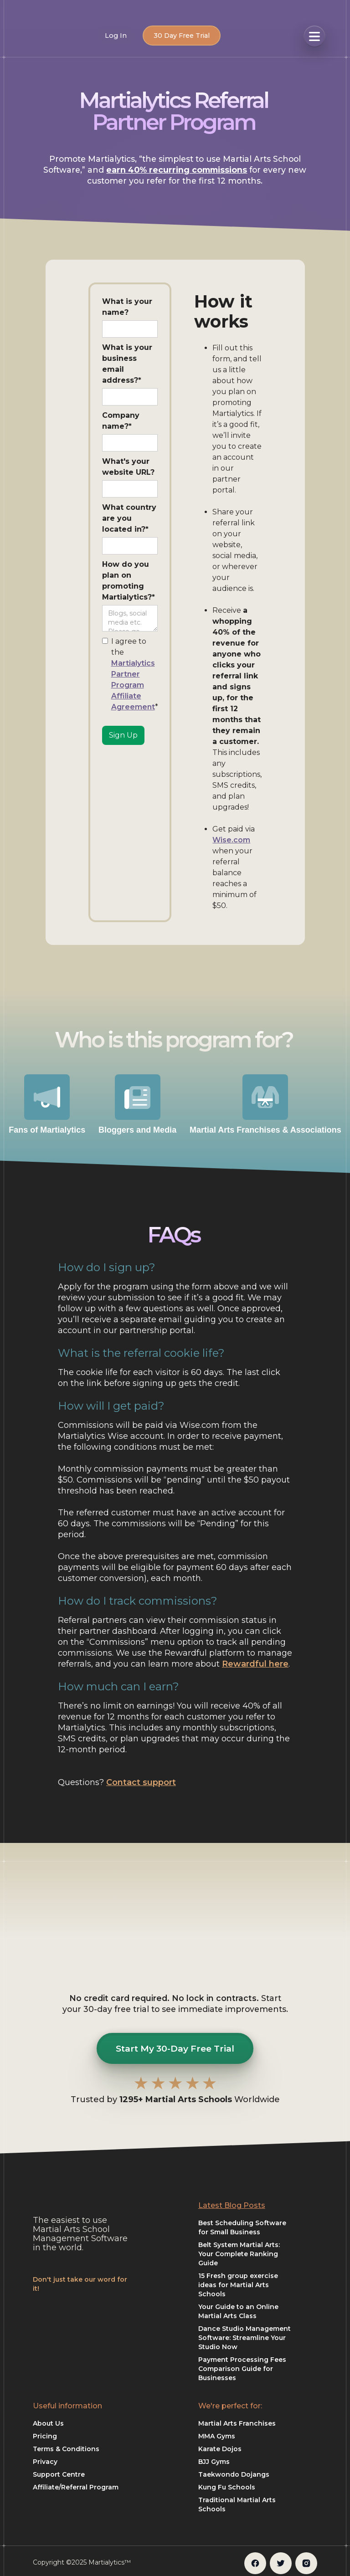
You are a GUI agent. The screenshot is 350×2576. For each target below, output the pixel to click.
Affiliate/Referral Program (75, 2487)
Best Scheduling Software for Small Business (242, 2227)
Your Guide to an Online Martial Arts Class (238, 2311)
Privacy (45, 2462)
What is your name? (127, 307)
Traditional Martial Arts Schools (237, 2504)
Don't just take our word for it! (80, 2284)
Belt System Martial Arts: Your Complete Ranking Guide (239, 2254)
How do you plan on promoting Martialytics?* (128, 580)
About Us (48, 2423)
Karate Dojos (220, 2449)
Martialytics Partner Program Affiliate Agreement (133, 685)
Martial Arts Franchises (237, 2423)
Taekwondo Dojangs (233, 2474)
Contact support (141, 1782)
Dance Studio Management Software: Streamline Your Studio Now (244, 2338)
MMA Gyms (216, 2436)
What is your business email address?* (127, 364)
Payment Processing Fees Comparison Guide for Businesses (242, 2368)
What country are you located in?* (129, 518)
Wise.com (231, 840)
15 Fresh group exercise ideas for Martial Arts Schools (238, 2285)
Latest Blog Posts (231, 2205)
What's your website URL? (128, 467)
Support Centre (59, 2474)
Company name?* (120, 421)
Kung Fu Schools (226, 2487)
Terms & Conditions (66, 2449)
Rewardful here (255, 1664)
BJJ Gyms (214, 2462)
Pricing (45, 2436)
